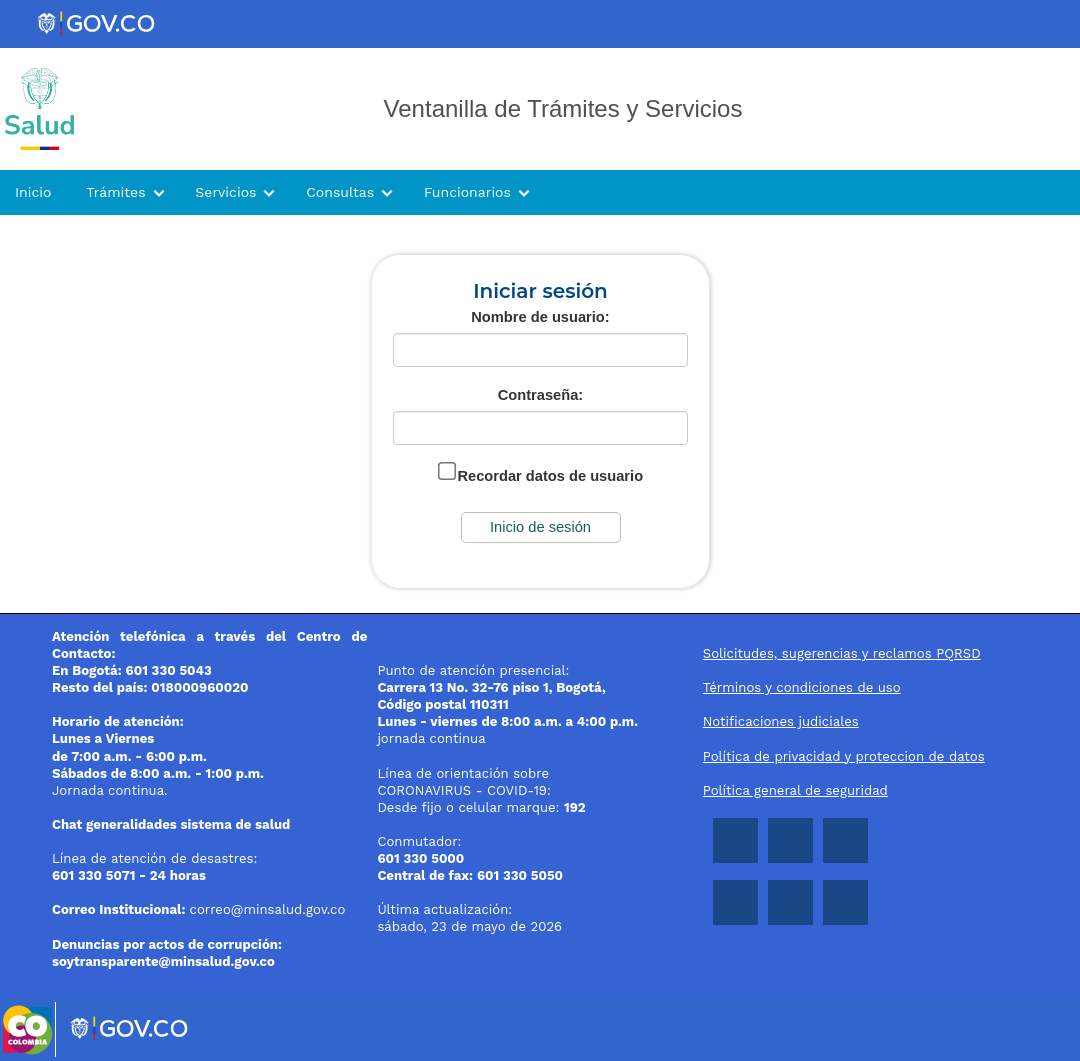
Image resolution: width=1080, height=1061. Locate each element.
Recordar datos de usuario (550, 476)
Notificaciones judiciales (781, 721)
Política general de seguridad (795, 790)
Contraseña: (541, 395)
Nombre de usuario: (540, 317)
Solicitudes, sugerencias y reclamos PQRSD (842, 653)
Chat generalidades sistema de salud (171, 824)
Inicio (33, 192)
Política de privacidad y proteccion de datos (844, 756)
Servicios (225, 192)
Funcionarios (467, 192)
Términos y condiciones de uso (802, 687)
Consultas (340, 192)
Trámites (115, 192)
